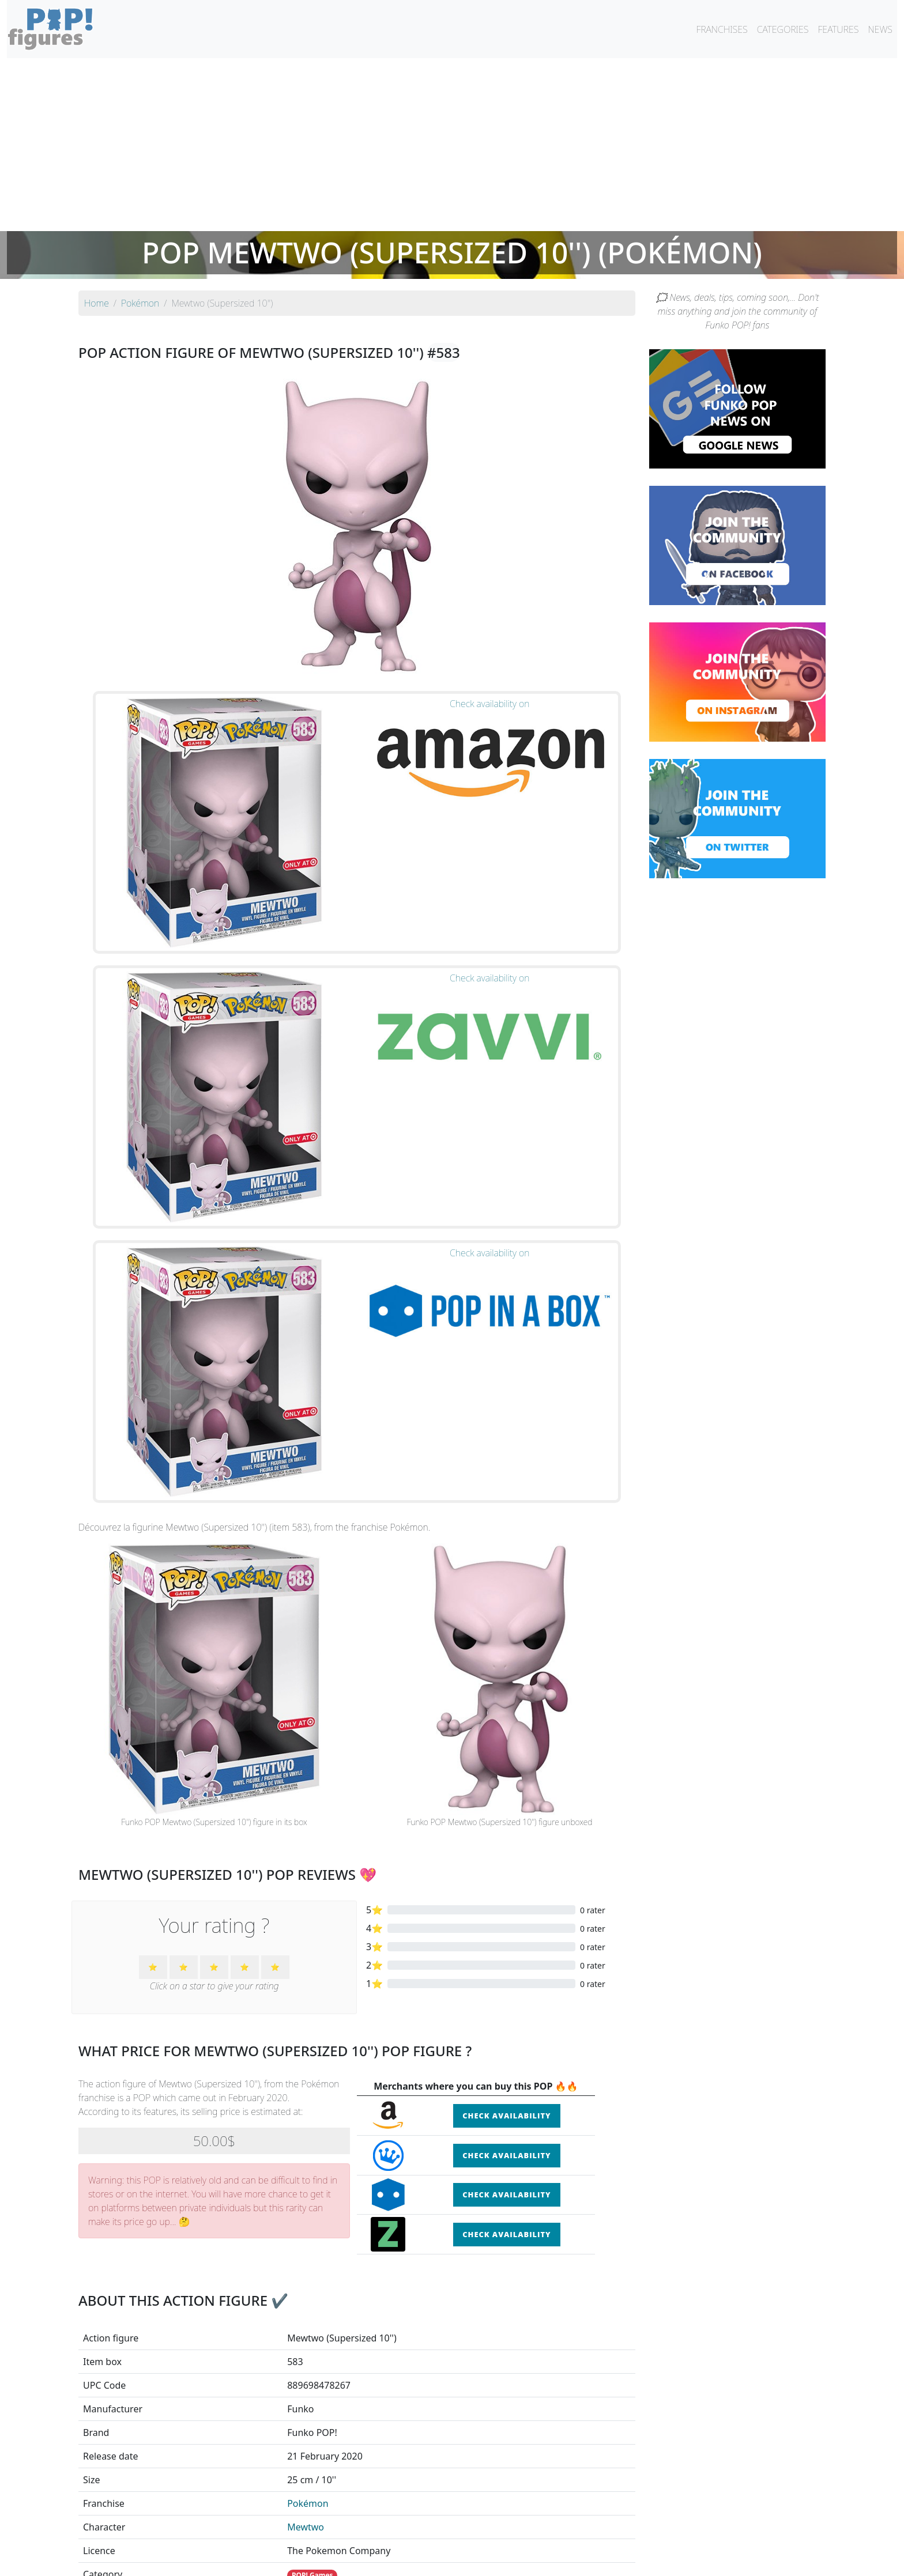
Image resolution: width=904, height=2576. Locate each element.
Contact (488, 2560)
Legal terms (536, 2560)
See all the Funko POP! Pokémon (357, 2443)
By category (560, 2536)
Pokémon (307, 1938)
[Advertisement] (452, 144)
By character (502, 2536)
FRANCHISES (721, 29)
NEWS (880, 29)
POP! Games (312, 2010)
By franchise (443, 2536)
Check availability (506, 1550)
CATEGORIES (783, 29)
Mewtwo (305, 1961)
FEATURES (838, 29)
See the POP (167, 2389)
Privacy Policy (594, 2560)
